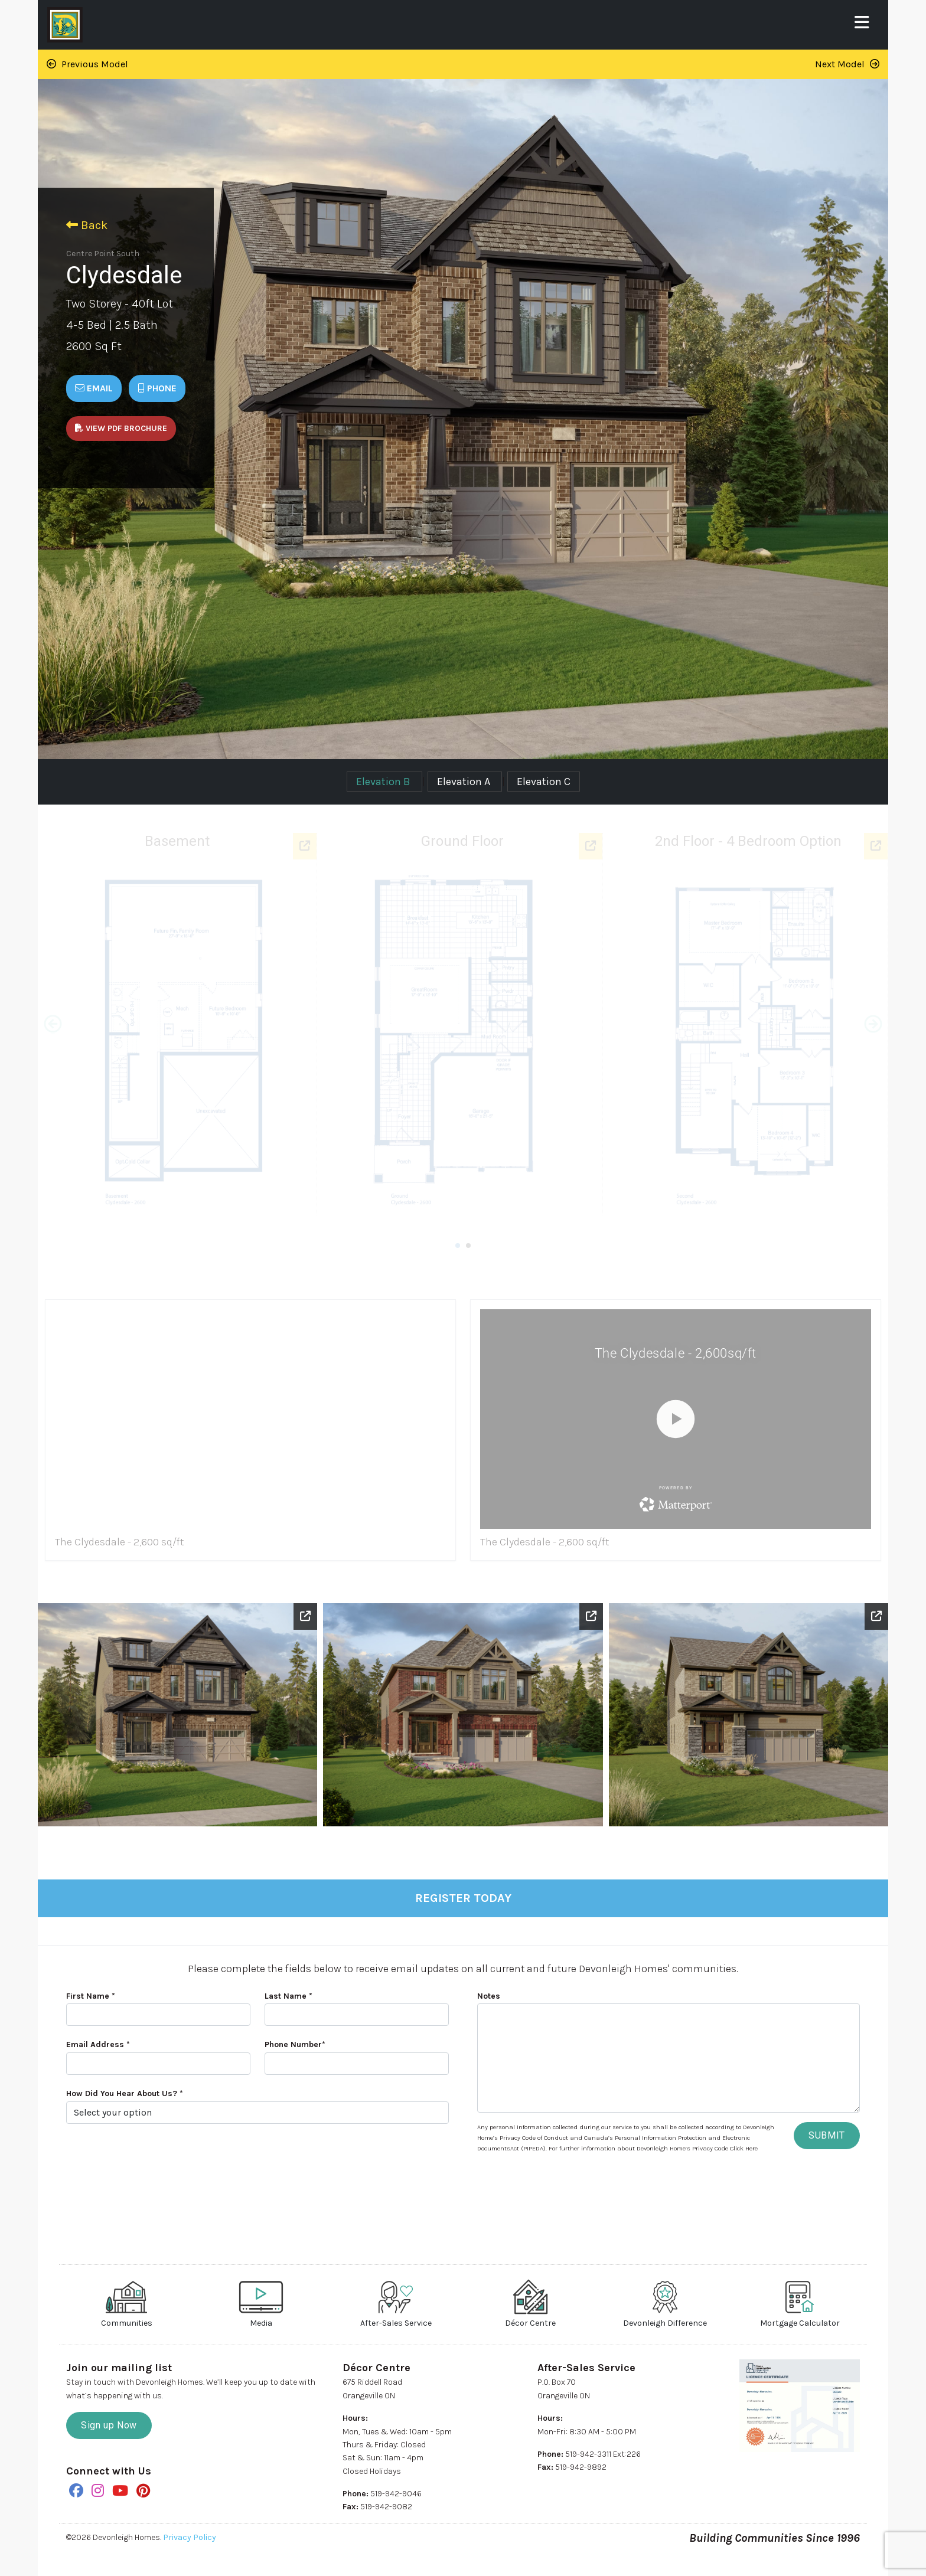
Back (86, 225)
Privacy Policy (189, 2537)
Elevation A (465, 781)
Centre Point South (102, 254)
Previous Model (87, 64)
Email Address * (98, 2044)
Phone (157, 388)
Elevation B (384, 781)
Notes (488, 1996)
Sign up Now (109, 2425)
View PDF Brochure (121, 428)
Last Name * (288, 1996)
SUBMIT (826, 2135)
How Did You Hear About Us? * (124, 2093)
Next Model (847, 64)
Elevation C (543, 781)
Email (94, 388)
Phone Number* (295, 2044)
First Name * (90, 1996)
